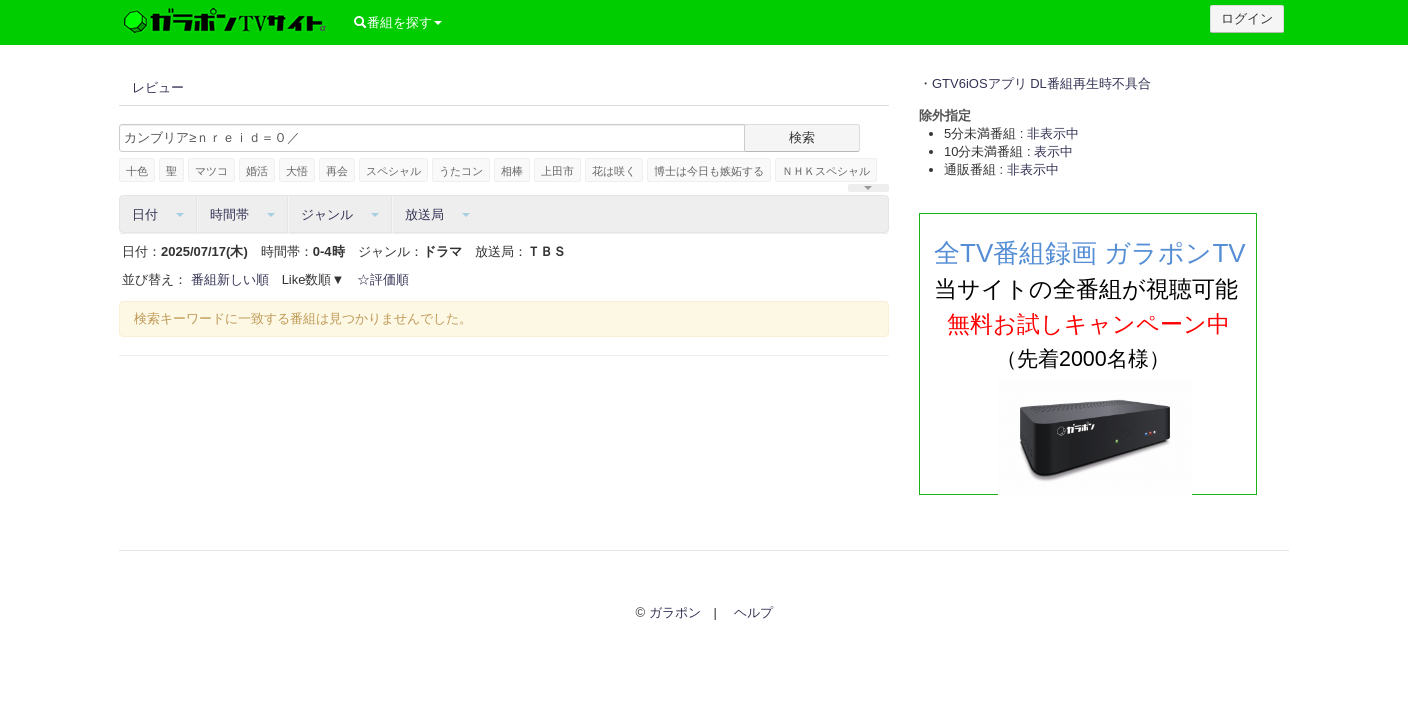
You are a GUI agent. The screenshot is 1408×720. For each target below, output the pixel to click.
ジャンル (340, 214)
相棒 (512, 171)
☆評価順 (383, 279)
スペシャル (393, 171)
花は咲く (614, 171)
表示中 (1053, 151)
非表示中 (1053, 133)
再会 (337, 171)
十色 (137, 171)
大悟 (297, 171)
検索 (802, 137)
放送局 (437, 214)
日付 (158, 214)
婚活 (257, 171)
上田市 (557, 171)
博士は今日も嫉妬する (709, 171)
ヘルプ (753, 612)
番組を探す (397, 22)
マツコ (211, 171)
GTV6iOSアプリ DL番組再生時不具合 (1041, 83)
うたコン (461, 171)
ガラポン (675, 612)
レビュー (158, 87)
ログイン (1247, 18)
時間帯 (242, 214)
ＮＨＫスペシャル (826, 171)
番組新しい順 (230, 279)
